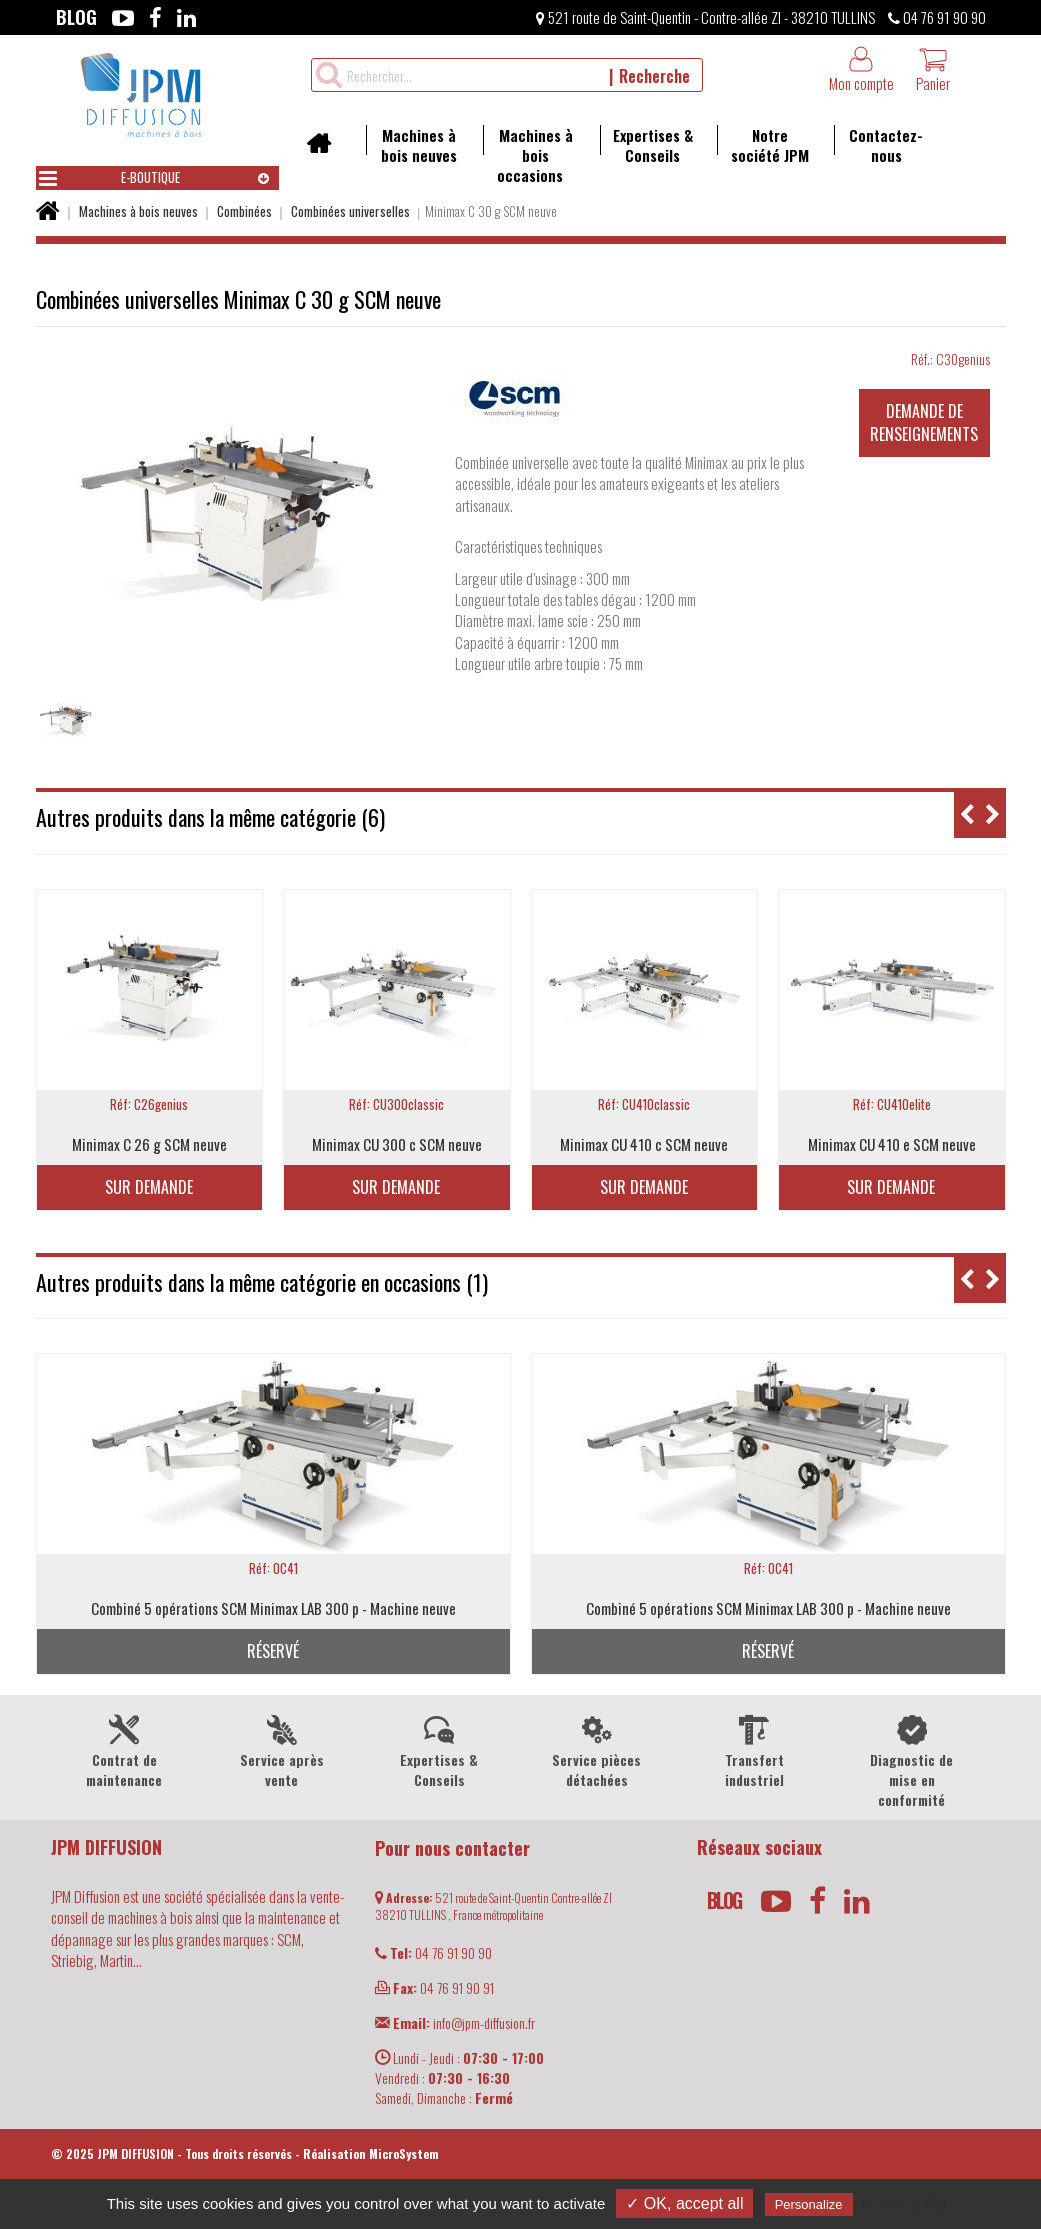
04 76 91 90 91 (434, 1987)
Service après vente (281, 1750)
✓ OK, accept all (684, 2203)
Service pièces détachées (596, 1750)
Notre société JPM (763, 145)
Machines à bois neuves (411, 145)
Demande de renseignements (924, 422)
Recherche (654, 76)
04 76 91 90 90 (937, 17)
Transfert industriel (753, 1750)
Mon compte (861, 69)
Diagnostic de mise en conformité (911, 1760)
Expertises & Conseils (646, 145)
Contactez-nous (879, 145)
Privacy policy (906, 2204)
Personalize (809, 2204)
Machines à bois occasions (528, 155)
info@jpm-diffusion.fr (455, 2022)
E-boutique (110, 178)
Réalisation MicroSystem (371, 2153)
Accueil (325, 150)
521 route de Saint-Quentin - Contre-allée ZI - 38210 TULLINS (705, 17)
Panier (933, 69)
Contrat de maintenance (124, 1750)
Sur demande (149, 1187)
